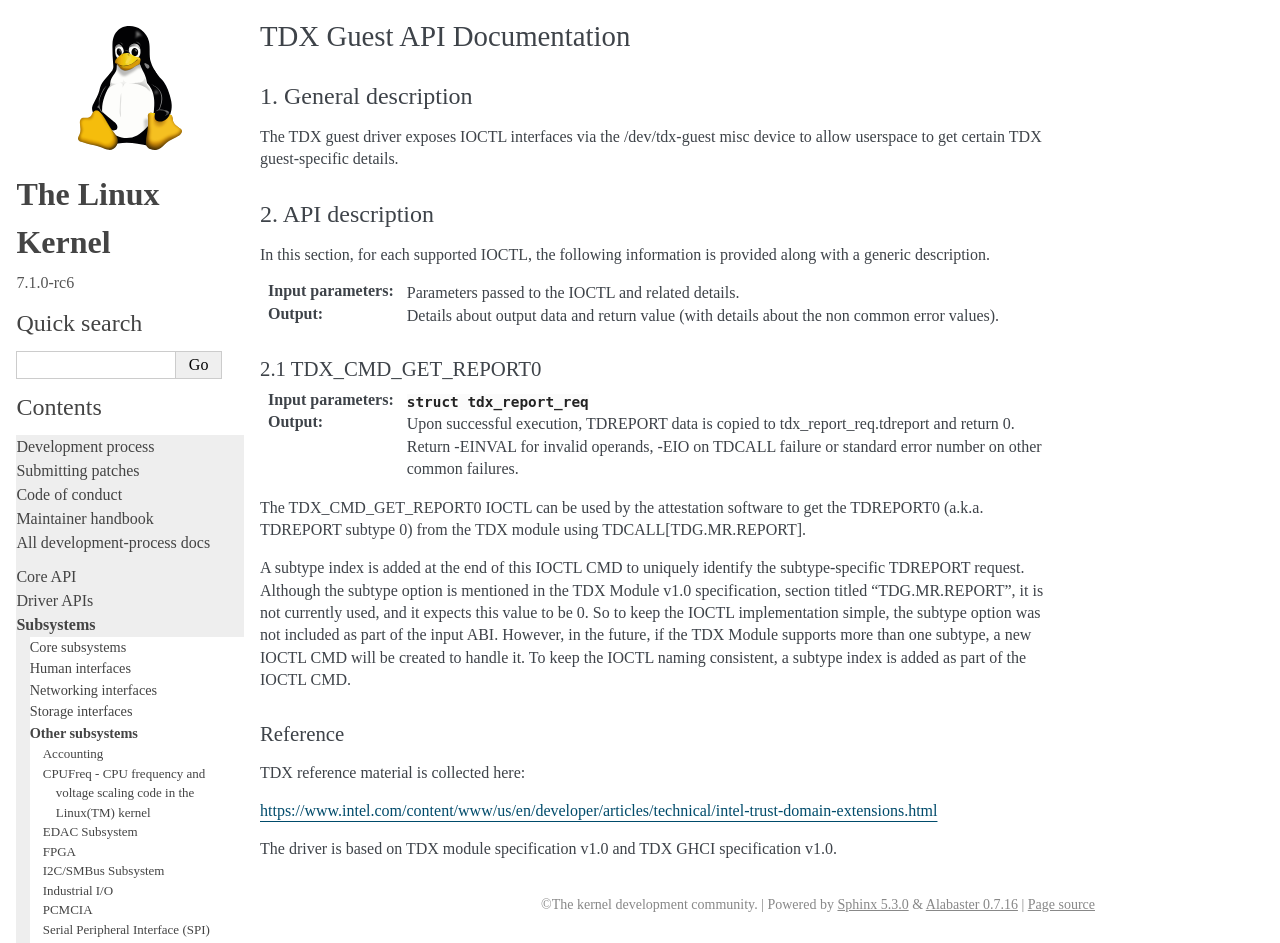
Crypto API (73, 150)
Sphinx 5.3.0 (872, 904)
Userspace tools (66, 660)
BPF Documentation (96, 170)
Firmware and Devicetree (97, 742)
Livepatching (58, 530)
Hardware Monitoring (100, 92)
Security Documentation (106, 131)
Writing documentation (90, 386)
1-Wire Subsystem (91, 33)
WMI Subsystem (87, 287)
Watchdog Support (91, 53)
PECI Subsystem (87, 267)
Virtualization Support (106, 72)
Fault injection (62, 506)
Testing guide (59, 434)
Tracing (40, 482)
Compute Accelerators (101, 111)
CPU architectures (74, 776)
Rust (30, 554)
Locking (42, 328)
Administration (64, 588)
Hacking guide (63, 458)
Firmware (47, 718)
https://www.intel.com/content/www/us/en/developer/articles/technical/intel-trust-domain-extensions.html (598, 810)
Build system (58, 612)
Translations (55, 844)
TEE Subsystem (84, 306)
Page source (1061, 904)
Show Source (58, 924)
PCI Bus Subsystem (94, 209)
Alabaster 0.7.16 (972, 904)
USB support (77, 189)
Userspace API (63, 684)
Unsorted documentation (95, 810)
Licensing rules (65, 362)
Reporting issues (69, 636)
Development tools (76, 410)
